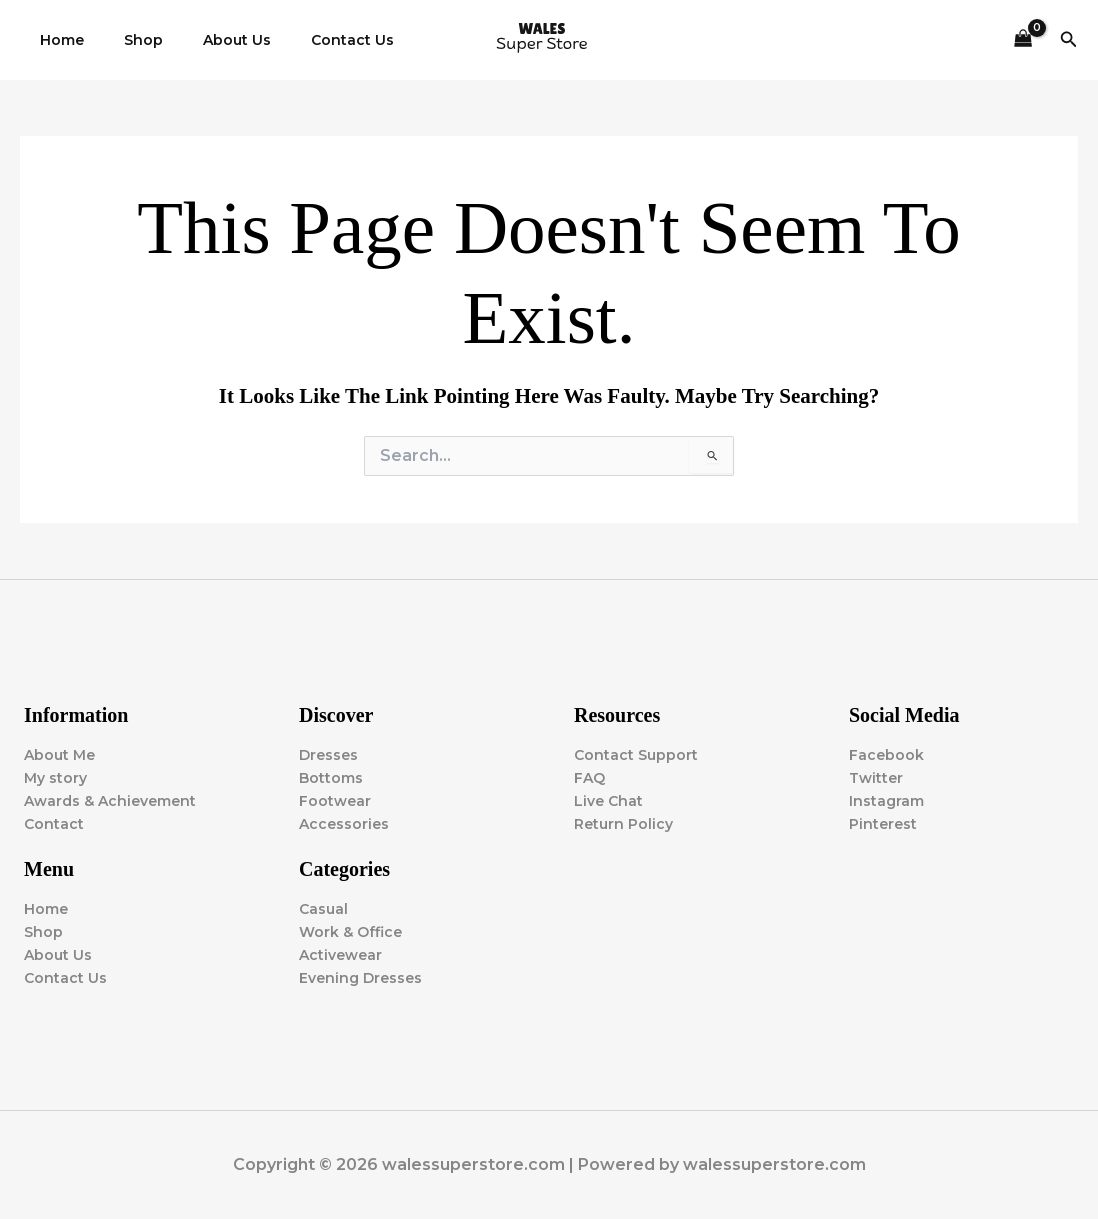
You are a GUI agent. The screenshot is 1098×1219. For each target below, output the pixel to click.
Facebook (886, 755)
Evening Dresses (360, 978)
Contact (54, 824)
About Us (207, 40)
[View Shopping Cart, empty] (1022, 40)
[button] (1069, 40)
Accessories (344, 824)
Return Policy (623, 824)
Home (56, 40)
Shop (125, 40)
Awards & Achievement (110, 801)
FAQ (589, 778)
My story (55, 778)
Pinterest (883, 824)
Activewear (340, 955)
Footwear (335, 801)
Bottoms (331, 778)
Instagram (886, 801)
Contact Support (636, 755)
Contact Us (310, 40)
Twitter (876, 778)
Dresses (328, 755)
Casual (323, 909)
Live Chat (608, 801)
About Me (59, 755)
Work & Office (350, 932)
